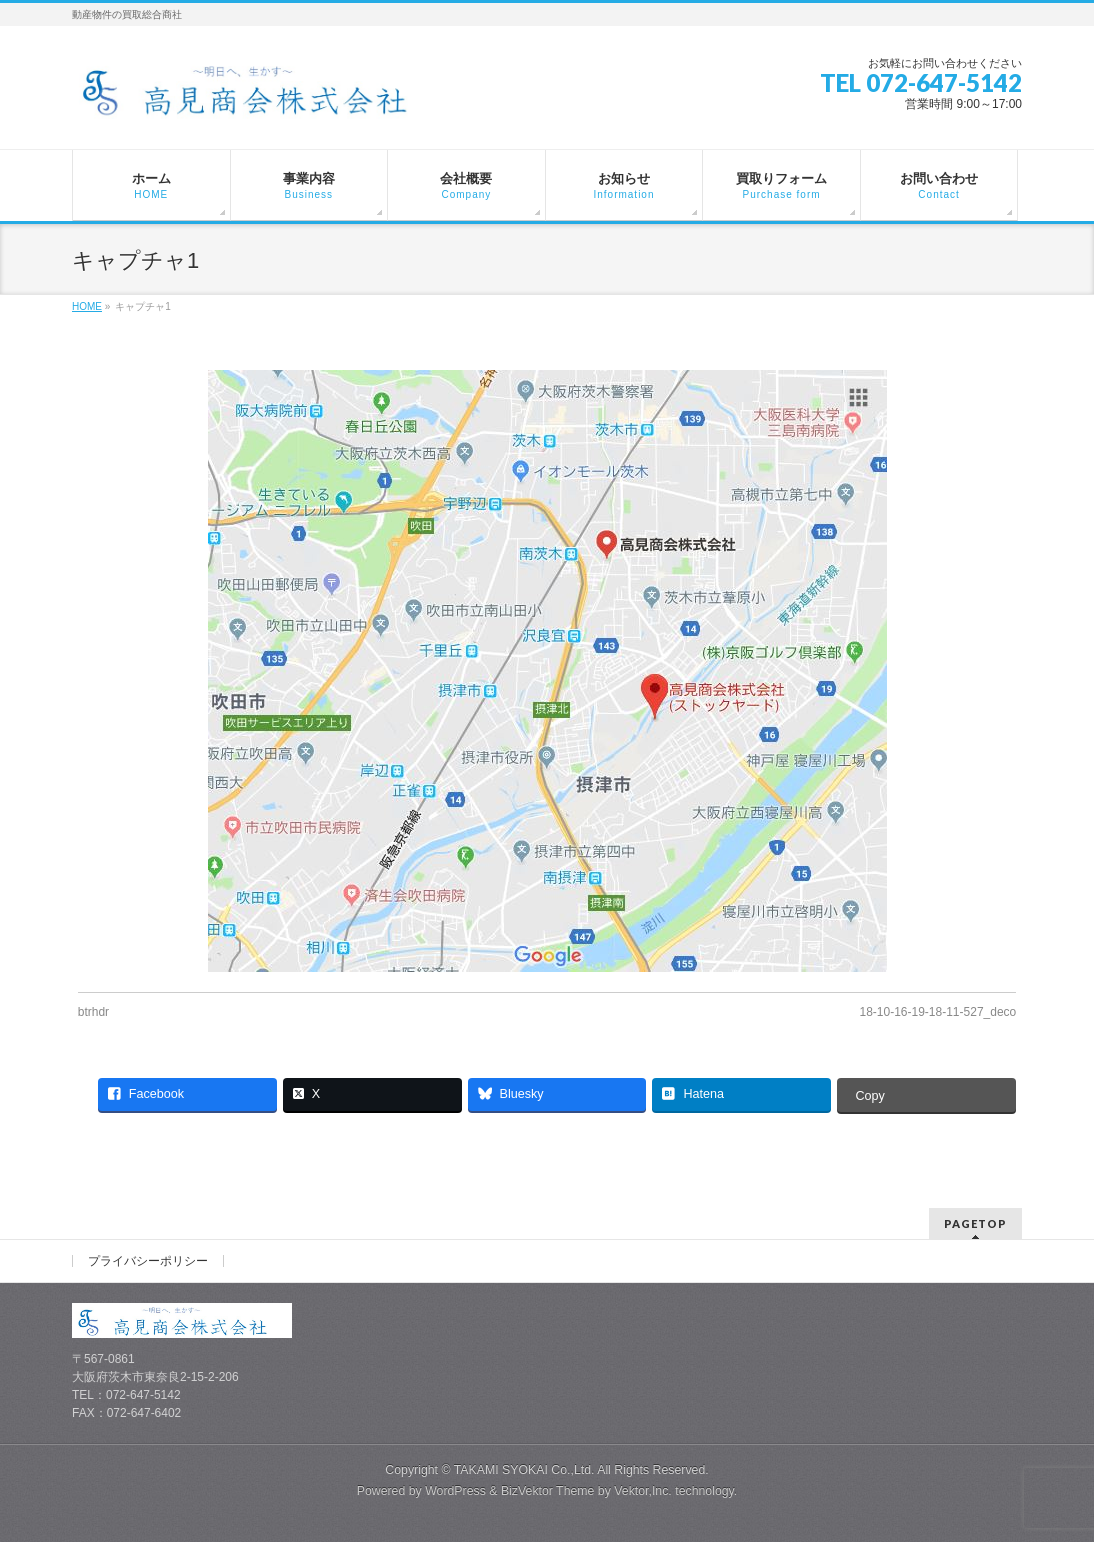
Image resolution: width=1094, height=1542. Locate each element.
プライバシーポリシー (148, 1261)
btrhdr (93, 1012)
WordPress (455, 1491)
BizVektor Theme (548, 1491)
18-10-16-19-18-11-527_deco (937, 1012)
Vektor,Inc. (643, 1491)
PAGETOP (975, 1223)
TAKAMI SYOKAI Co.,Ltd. (524, 1470)
